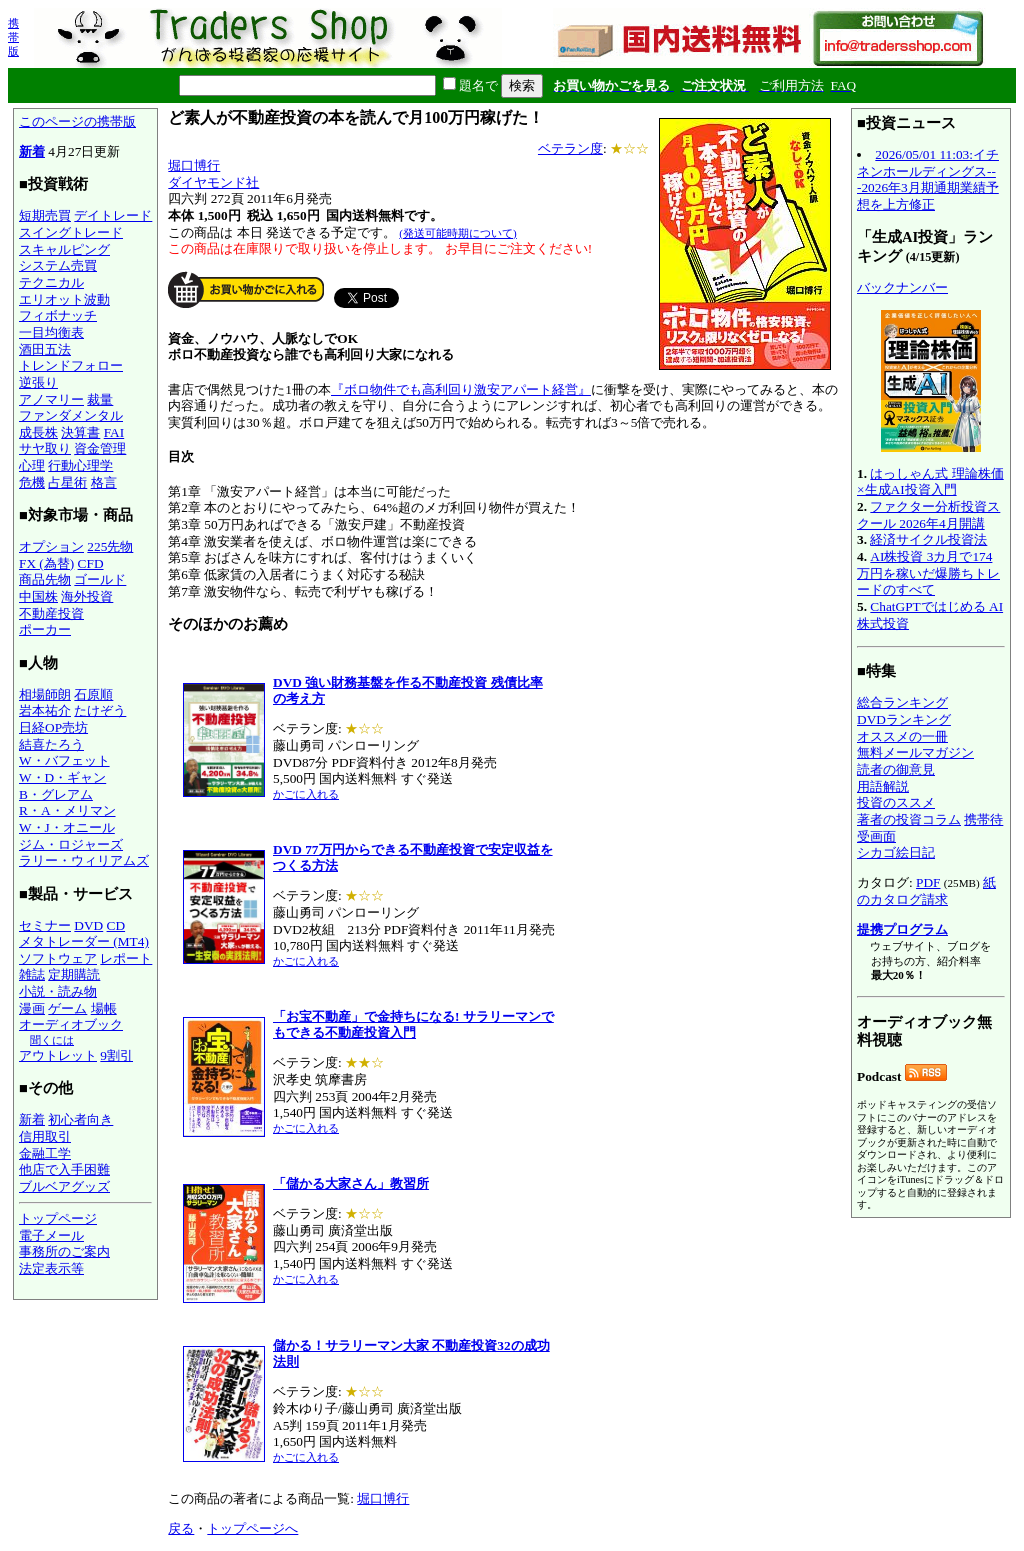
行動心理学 (80, 465)
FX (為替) (46, 563)
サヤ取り (45, 448)
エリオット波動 (64, 299)
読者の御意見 (896, 769)
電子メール (51, 1235)
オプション (51, 546)
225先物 (110, 546)
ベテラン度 (570, 148)
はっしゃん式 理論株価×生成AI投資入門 (930, 482)
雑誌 (32, 974)
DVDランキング (904, 719)
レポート (126, 958)
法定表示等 (51, 1268)
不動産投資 (51, 613)
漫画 (32, 1008)
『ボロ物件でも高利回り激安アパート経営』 (461, 389)
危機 (32, 482)
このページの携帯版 (77, 121)
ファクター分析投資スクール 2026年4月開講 (928, 515)
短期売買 (45, 215)
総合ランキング (902, 702)
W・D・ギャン (62, 777)
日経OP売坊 (53, 727)
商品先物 (45, 579)
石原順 (93, 694)
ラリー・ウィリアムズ (84, 860)
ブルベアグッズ (64, 1186)
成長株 (38, 432)
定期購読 (74, 974)
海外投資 (87, 596)
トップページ (58, 1218)
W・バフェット (64, 760)
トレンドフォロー (71, 365)
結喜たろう (51, 744)
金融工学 (45, 1153)
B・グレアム (56, 794)
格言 (104, 482)
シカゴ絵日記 (896, 852)
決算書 (80, 432)
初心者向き (80, 1119)
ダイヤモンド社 (213, 182)
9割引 (116, 1055)
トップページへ (252, 1528)
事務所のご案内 (64, 1251)
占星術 (67, 482)
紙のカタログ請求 (926, 891)
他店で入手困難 (64, 1169)
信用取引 (45, 1136)
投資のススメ (896, 802)
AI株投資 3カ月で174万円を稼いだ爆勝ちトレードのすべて (928, 573)
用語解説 (883, 786)
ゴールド (100, 579)
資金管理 (100, 448)
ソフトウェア (58, 958)
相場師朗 (45, 694)
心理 (32, 465)
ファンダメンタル (71, 415)
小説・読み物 (58, 991)
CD (116, 925)
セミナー (45, 925)
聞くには (52, 1040)
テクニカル (51, 282)
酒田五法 (45, 349)
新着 (32, 151)
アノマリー (51, 399)
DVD (88, 925)
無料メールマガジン (915, 752)
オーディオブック (71, 1024)
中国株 (38, 596)
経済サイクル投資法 (928, 539)
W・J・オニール (67, 827)
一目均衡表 (51, 332)
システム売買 (58, 265)
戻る (181, 1528)
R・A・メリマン (67, 810)
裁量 (100, 399)
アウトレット (58, 1055)
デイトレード (113, 215)
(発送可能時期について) (457, 233)
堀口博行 (194, 165)
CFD (91, 563)
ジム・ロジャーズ (71, 844)
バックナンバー (902, 287)
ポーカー (45, 629)
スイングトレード (71, 232)
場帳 (104, 1008)
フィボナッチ (58, 315)
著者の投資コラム (909, 819)
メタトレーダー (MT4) (84, 941)
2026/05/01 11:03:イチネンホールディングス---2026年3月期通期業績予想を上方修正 (928, 179)
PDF (928, 882)
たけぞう (100, 710)
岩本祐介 (45, 710)
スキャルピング (64, 249)
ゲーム (67, 1008)
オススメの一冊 (902, 736)
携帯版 (13, 37)
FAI (114, 432)
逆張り (38, 382)
